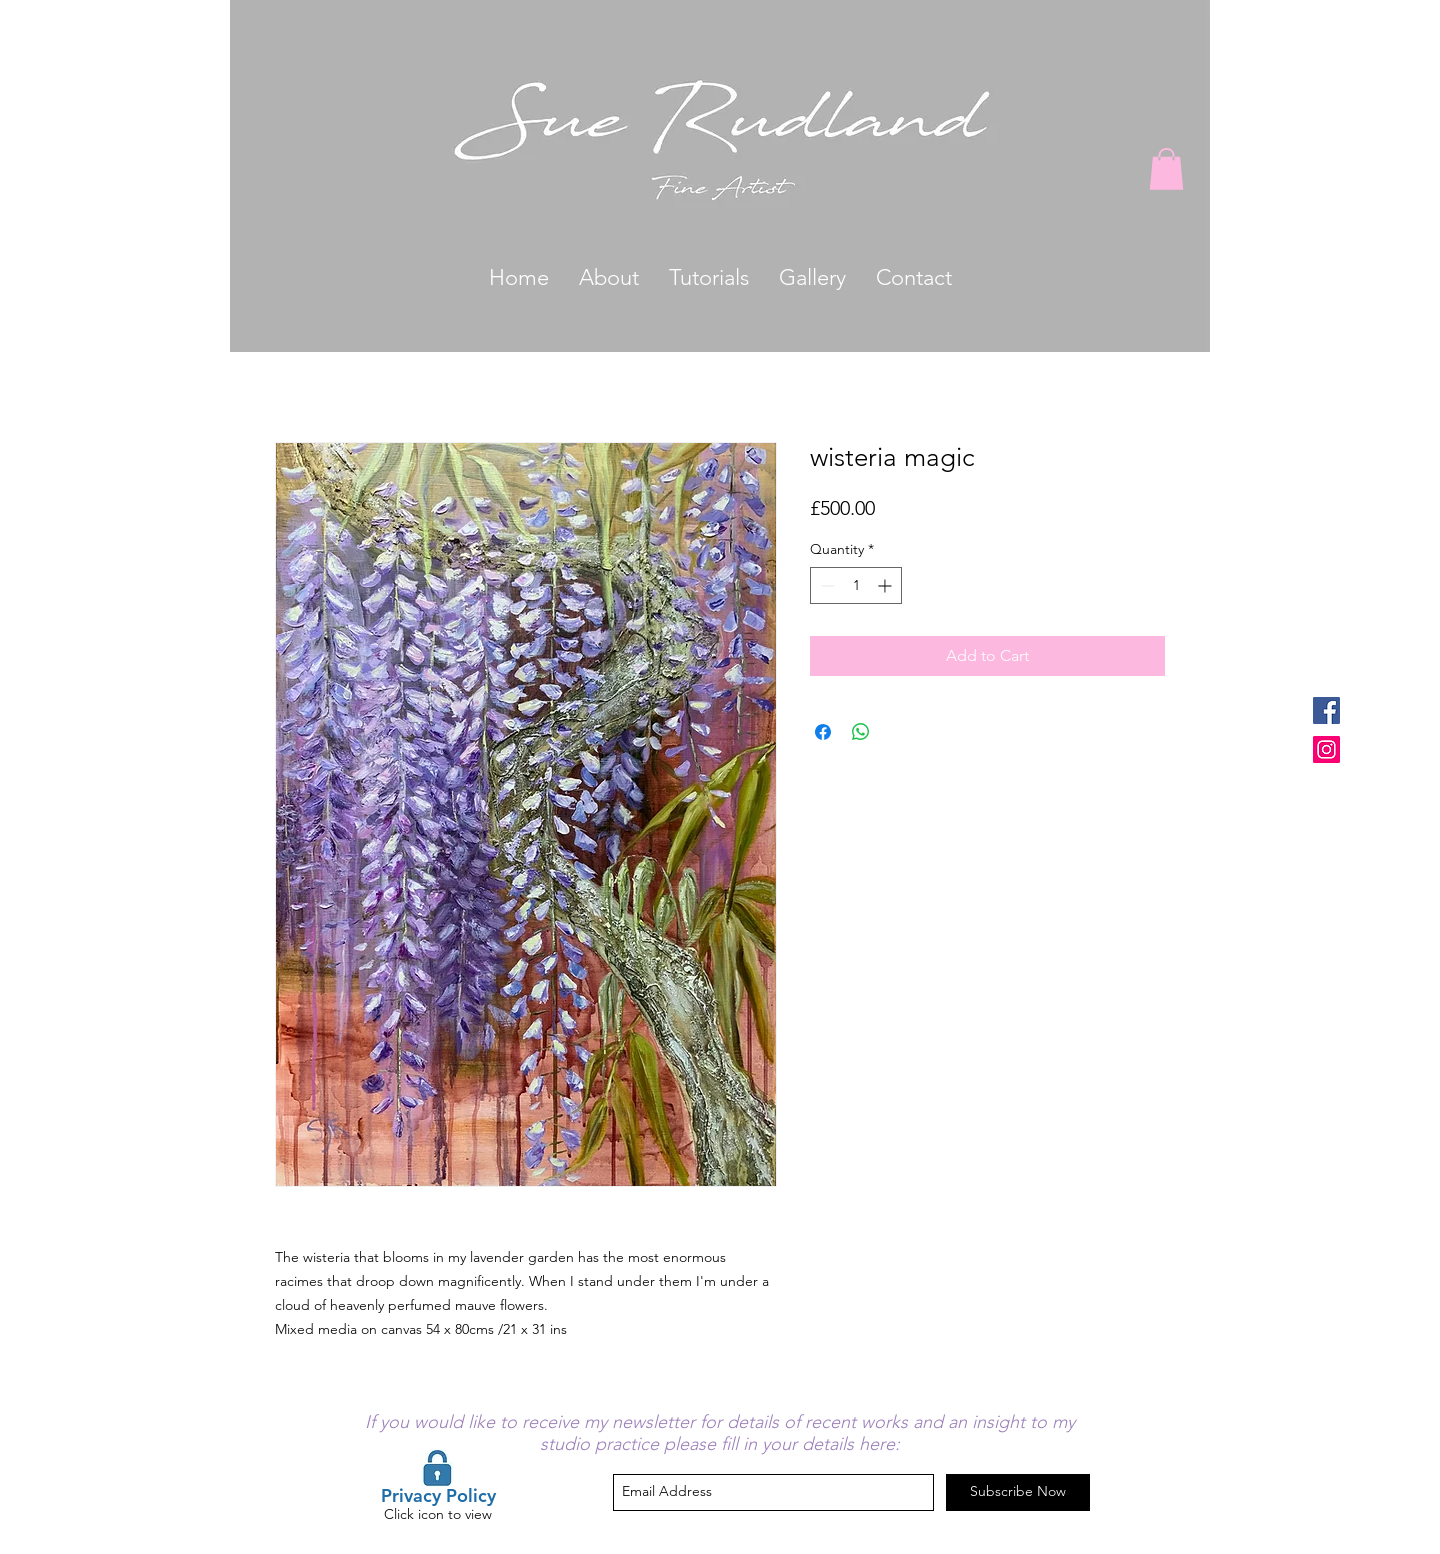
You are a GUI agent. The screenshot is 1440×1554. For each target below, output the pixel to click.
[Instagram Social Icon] (1326, 749)
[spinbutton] (856, 585)
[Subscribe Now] (1018, 1492)
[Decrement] (825, 585)
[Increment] (886, 585)
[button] (1166, 169)
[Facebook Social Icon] (1326, 710)
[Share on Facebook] (823, 732)
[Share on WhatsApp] (861, 732)
